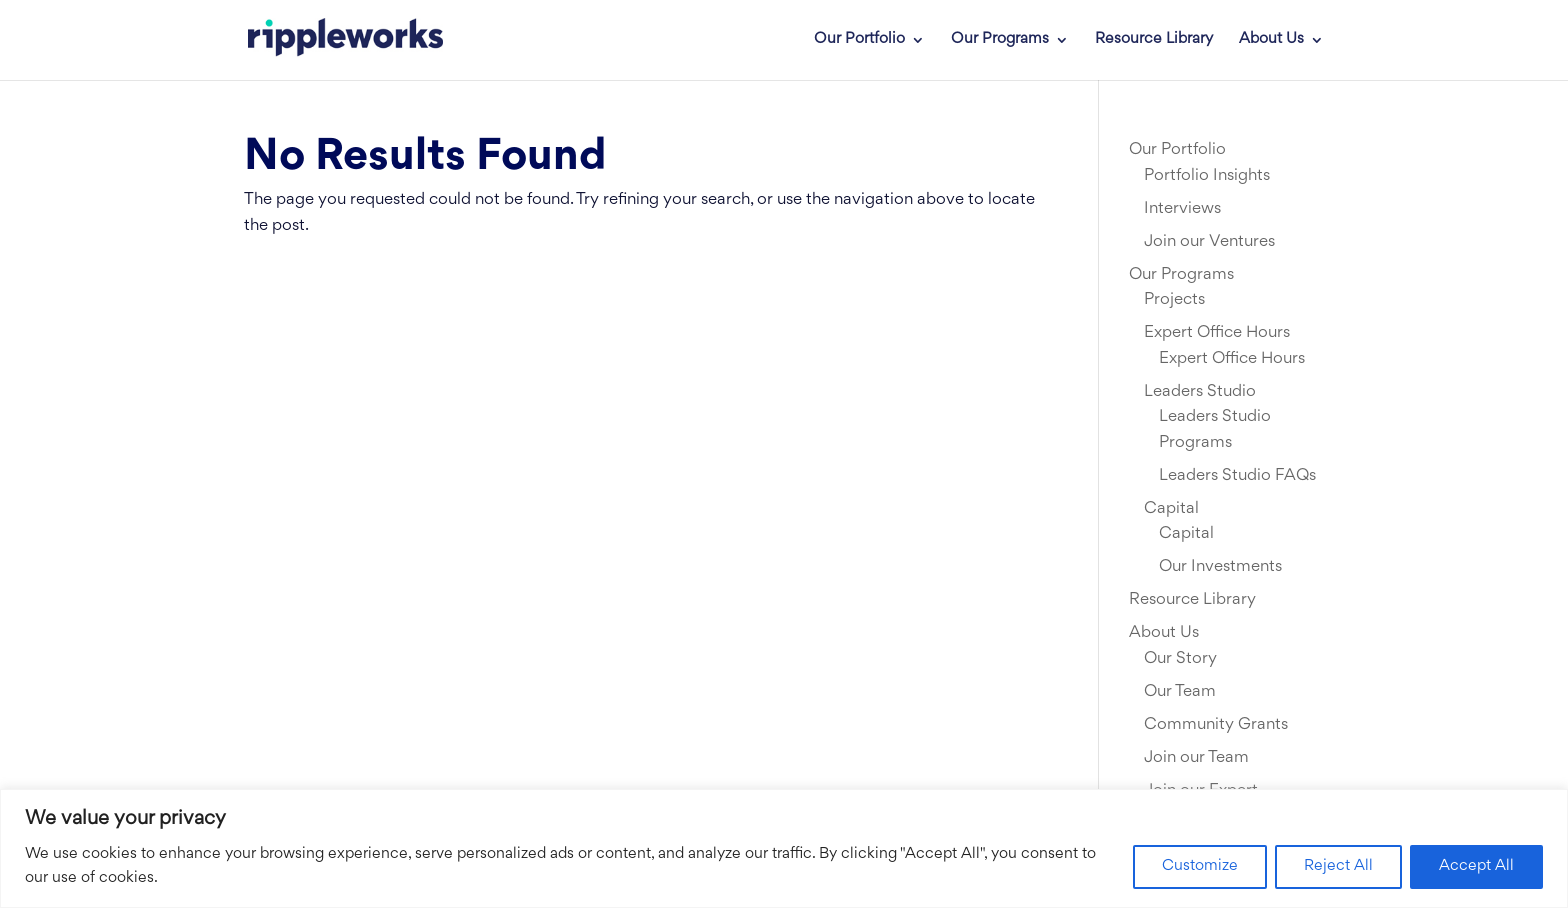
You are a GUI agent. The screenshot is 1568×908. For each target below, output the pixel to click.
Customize (1200, 866)
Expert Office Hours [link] (1217, 333)
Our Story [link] (1180, 659)
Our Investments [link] (1220, 567)
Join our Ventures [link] (1209, 242)
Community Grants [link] (1216, 725)
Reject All (1338, 866)
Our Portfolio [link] (859, 40)
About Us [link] (1271, 40)
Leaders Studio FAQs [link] (1237, 476)
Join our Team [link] (1196, 758)
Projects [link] (1174, 300)
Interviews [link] (1182, 209)
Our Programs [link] (1000, 40)
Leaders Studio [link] (1200, 392)
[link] (331, 40)
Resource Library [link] (1154, 40)
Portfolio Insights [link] (1207, 176)
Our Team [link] (1180, 692)
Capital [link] (1171, 509)
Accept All (1476, 866)
